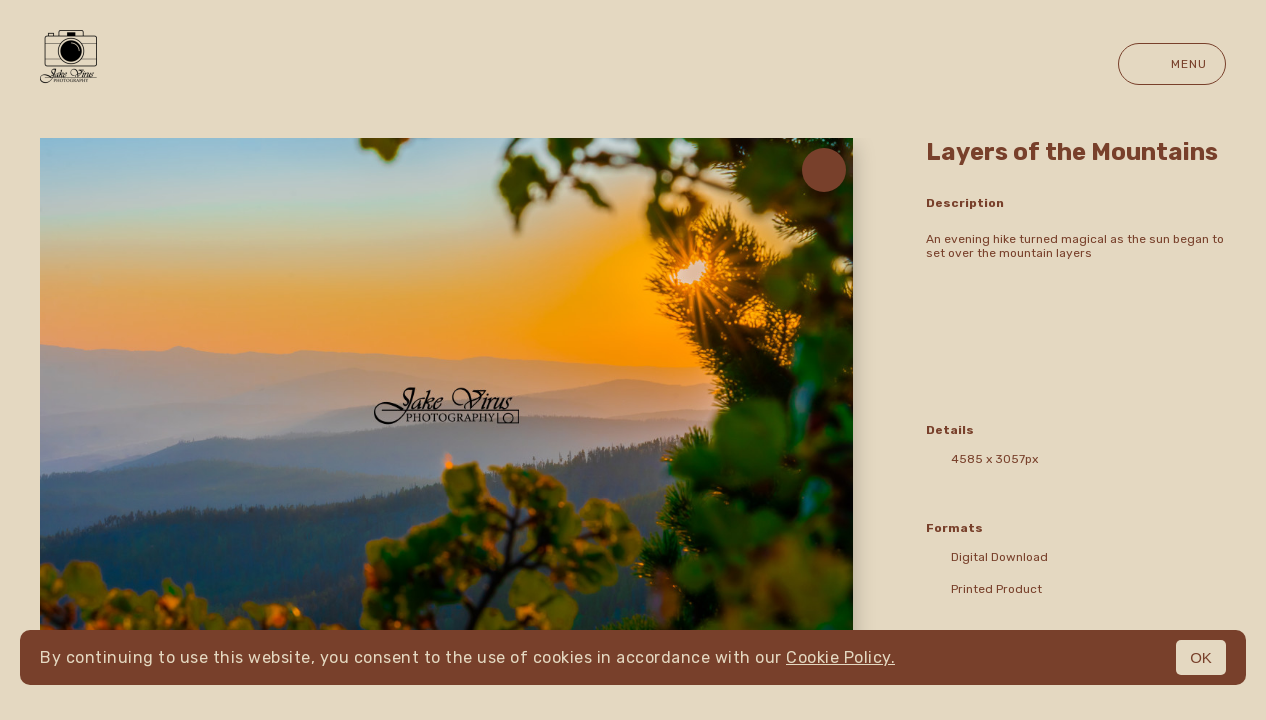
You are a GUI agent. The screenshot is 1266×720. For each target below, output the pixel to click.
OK (1201, 657)
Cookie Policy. (840, 657)
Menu (1172, 64)
